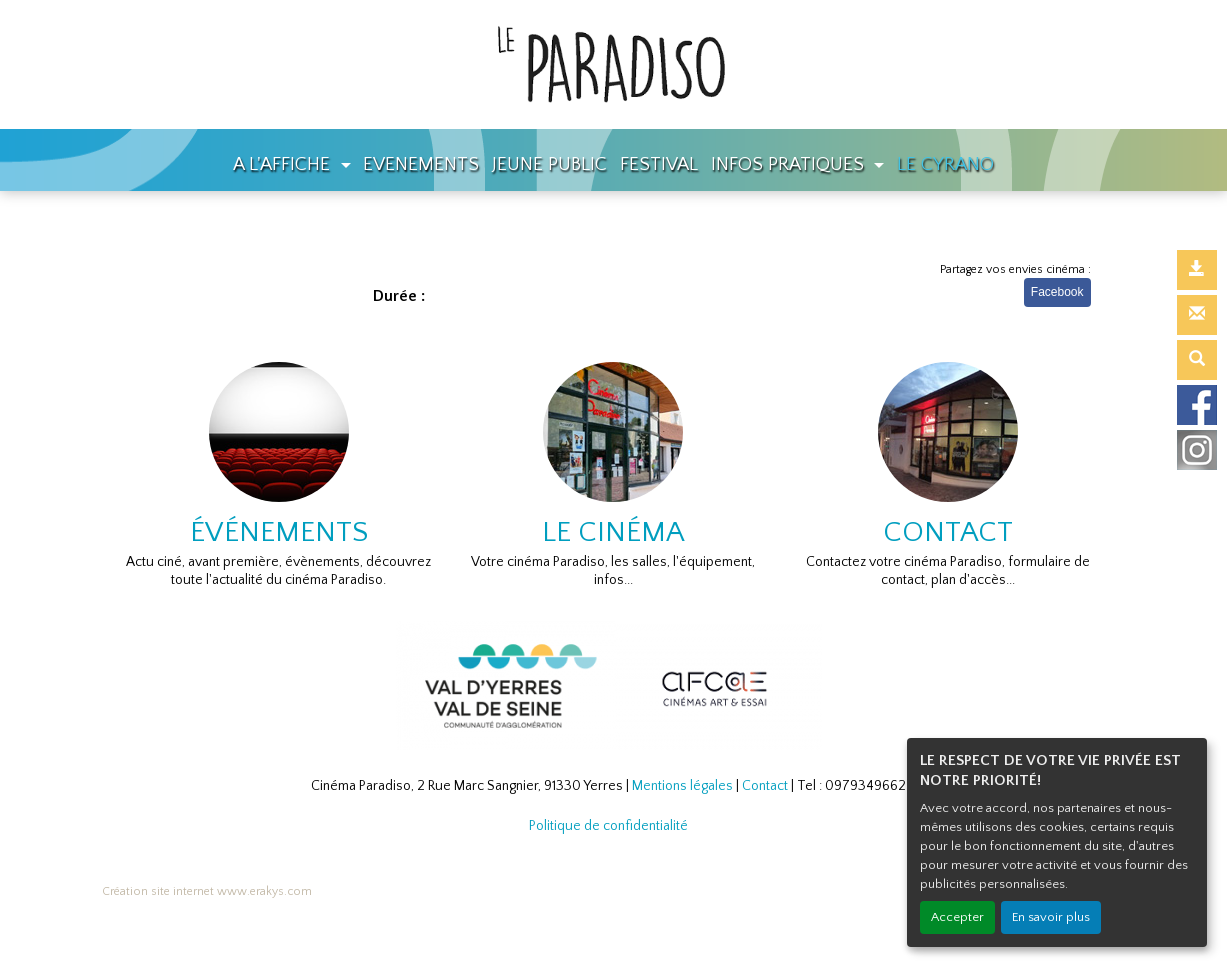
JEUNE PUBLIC (549, 164)
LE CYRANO (945, 164)
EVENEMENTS (421, 164)
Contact (765, 786)
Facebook (1057, 292)
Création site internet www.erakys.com (207, 891)
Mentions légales (682, 786)
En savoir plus (1051, 917)
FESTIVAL (659, 164)
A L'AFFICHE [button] (284, 164)
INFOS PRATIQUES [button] (790, 164)
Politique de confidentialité (608, 826)
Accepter (957, 917)
